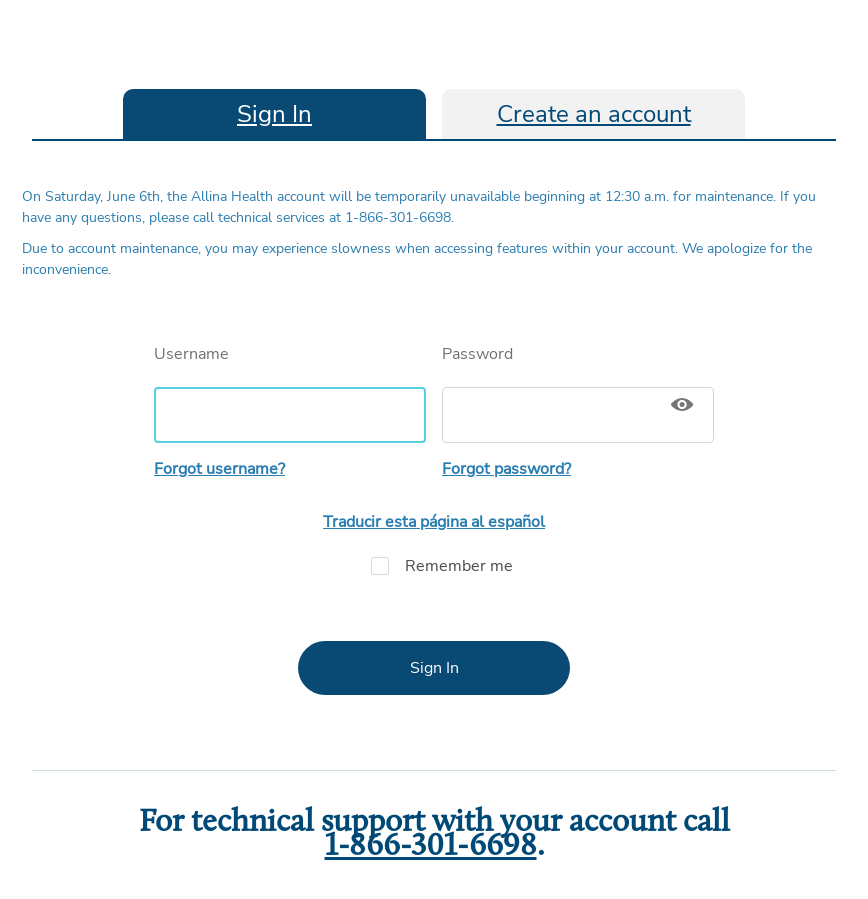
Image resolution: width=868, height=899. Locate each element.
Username (290, 393)
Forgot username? (219, 469)
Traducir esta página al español (434, 522)
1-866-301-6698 (431, 847)
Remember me (434, 566)
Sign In (274, 114)
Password (578, 393)
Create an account (594, 114)
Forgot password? (506, 469)
